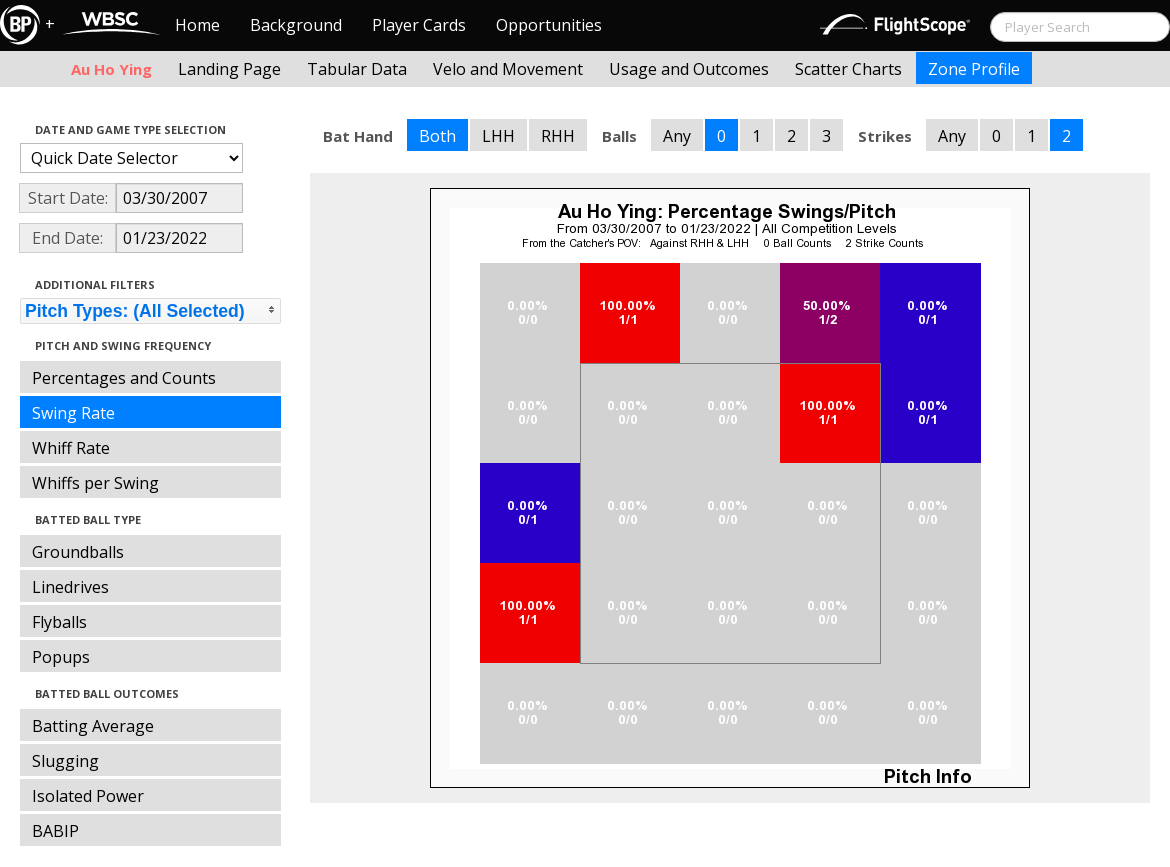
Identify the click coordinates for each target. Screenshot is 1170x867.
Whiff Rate (71, 448)
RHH (558, 136)
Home (197, 25)
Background (296, 25)
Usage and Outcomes (689, 69)
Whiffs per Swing (95, 483)
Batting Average (93, 726)
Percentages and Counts (124, 378)
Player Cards (419, 25)
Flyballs (59, 622)
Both (437, 136)
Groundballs (78, 552)
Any (677, 136)
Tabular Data (357, 69)
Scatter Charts (848, 69)
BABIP (55, 831)
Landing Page (229, 69)
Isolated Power (88, 796)
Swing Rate (73, 413)
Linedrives (70, 587)
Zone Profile (974, 69)
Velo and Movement (508, 69)
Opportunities (549, 25)
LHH (498, 136)
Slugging (65, 761)
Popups (61, 657)
